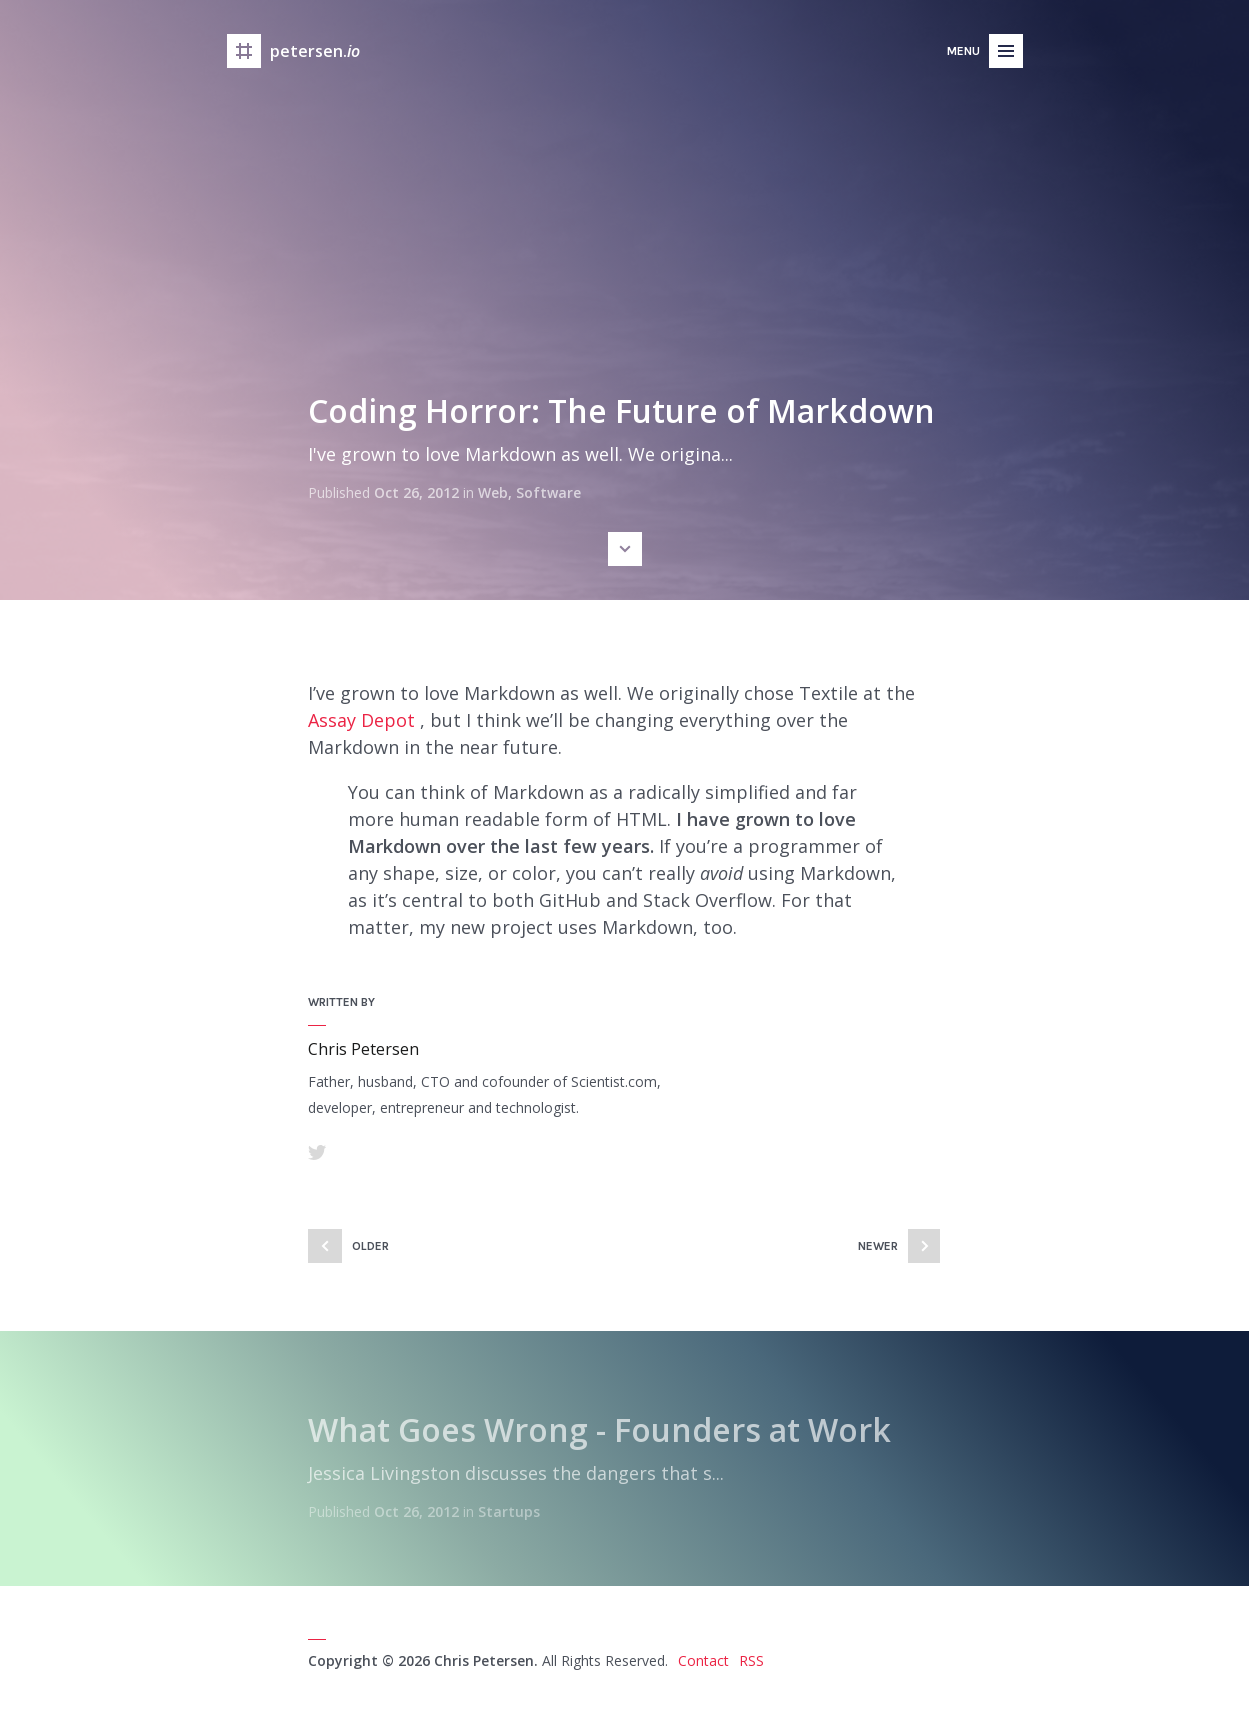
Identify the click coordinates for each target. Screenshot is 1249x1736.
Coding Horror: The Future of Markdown (621, 410)
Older (370, 1246)
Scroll (625, 549)
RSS (751, 1660)
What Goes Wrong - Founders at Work (599, 1429)
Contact (703, 1660)
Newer (878, 1246)
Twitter (317, 1152)
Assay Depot (361, 720)
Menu (963, 51)
